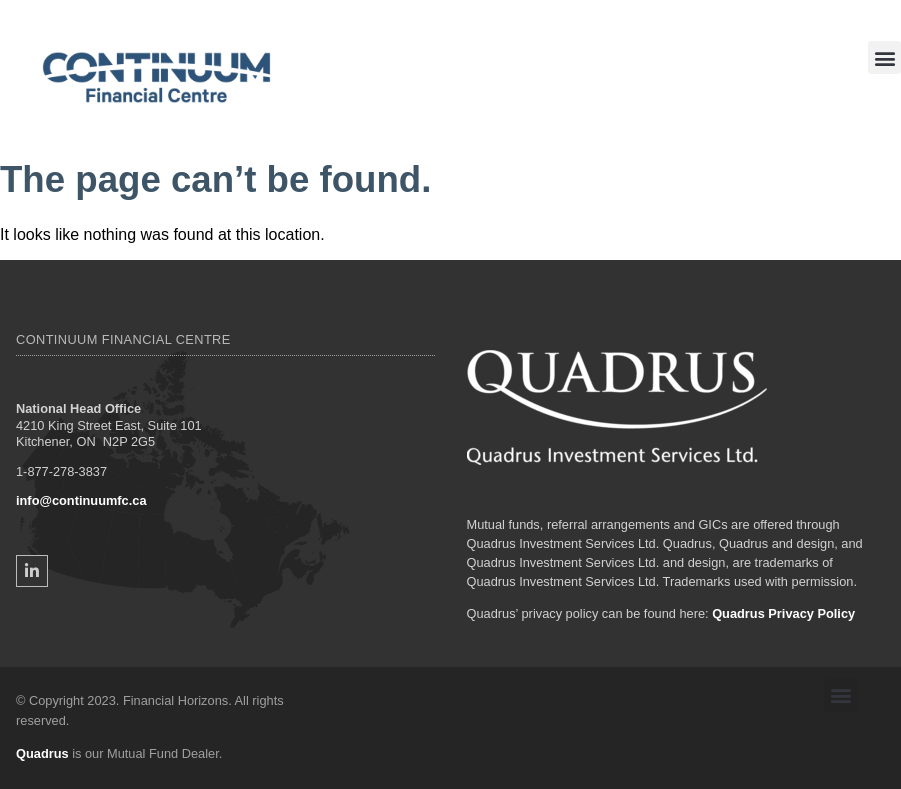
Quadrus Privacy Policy (783, 613)
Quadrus (42, 753)
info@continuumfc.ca (81, 500)
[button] (884, 57)
